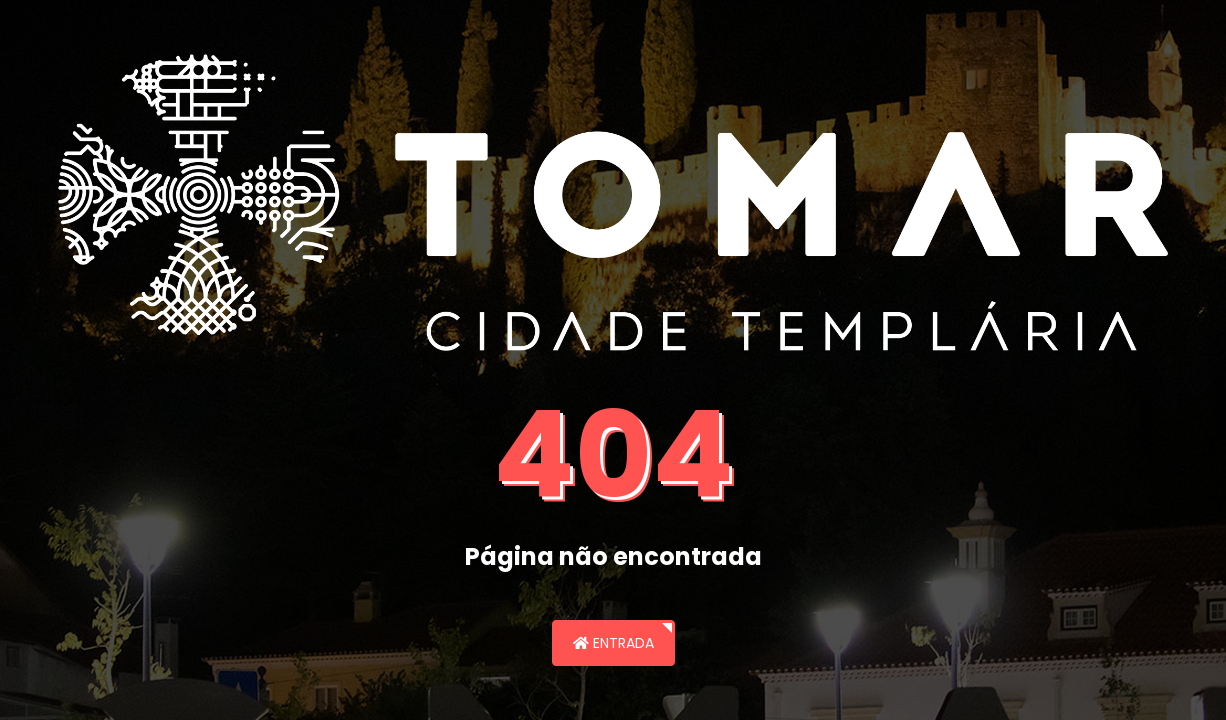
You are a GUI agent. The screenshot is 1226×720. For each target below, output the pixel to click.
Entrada (613, 643)
